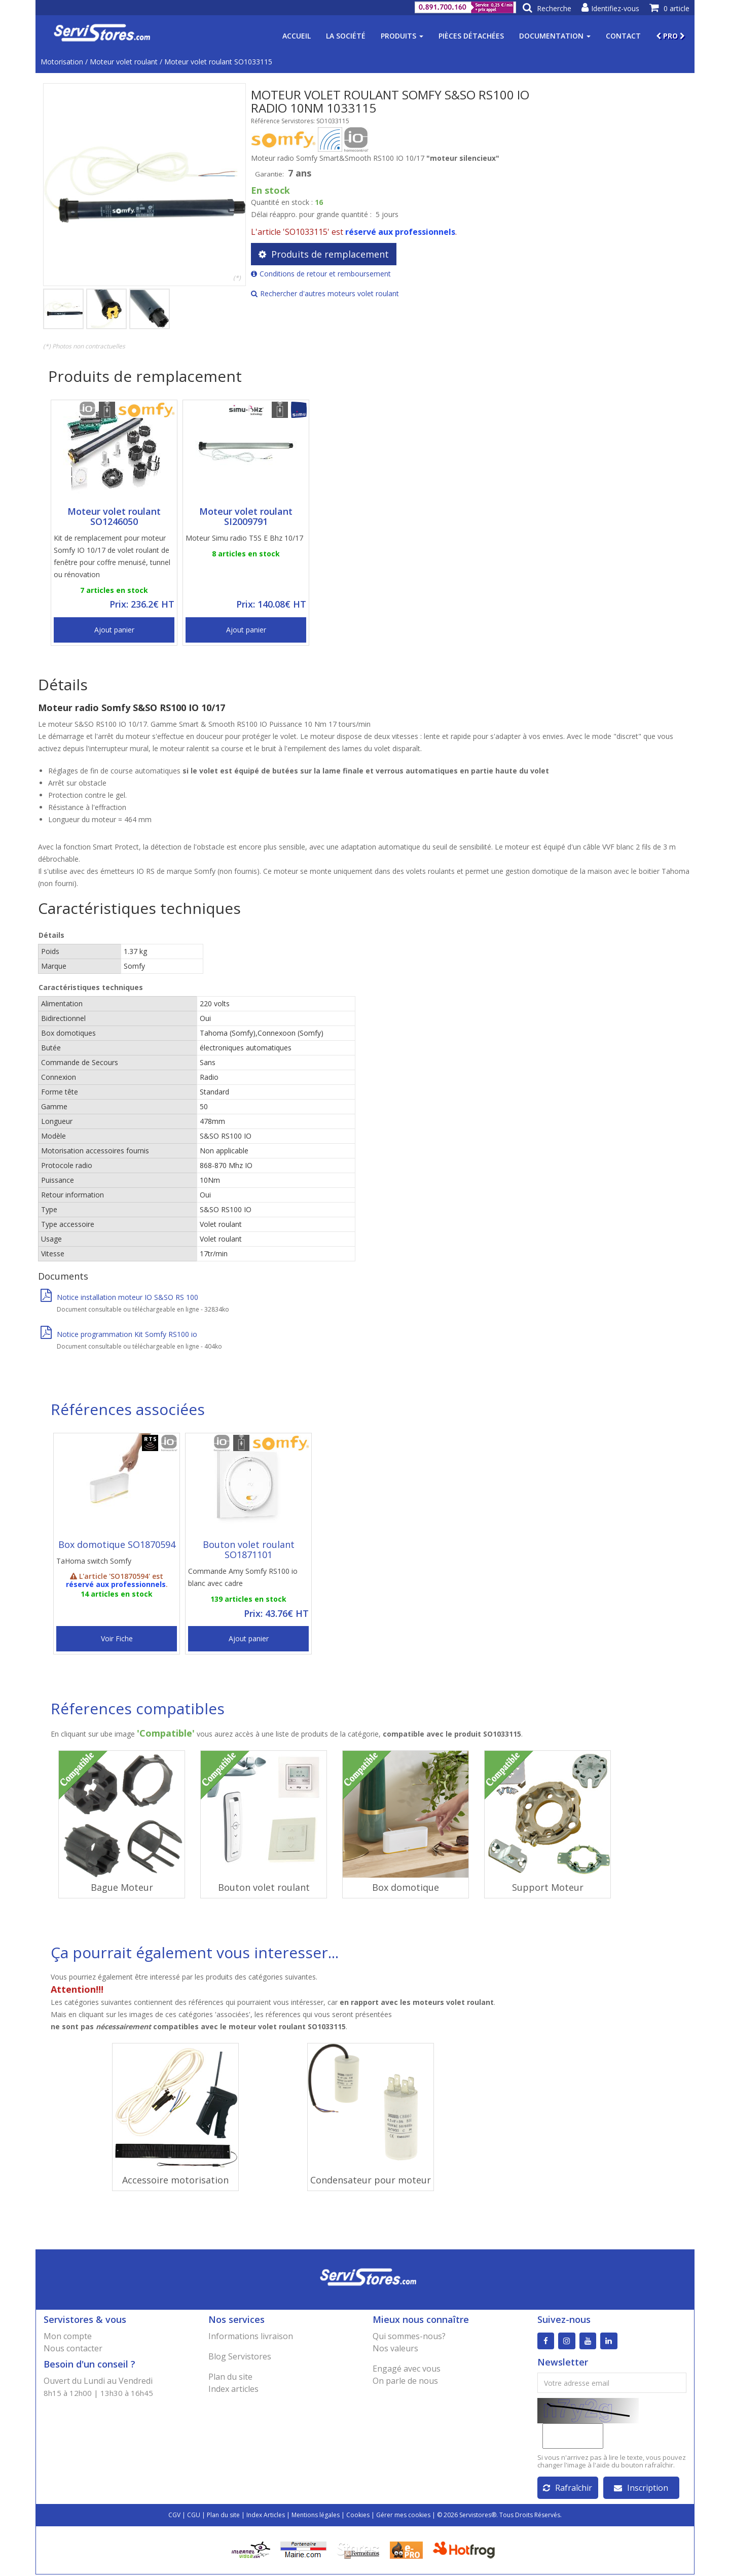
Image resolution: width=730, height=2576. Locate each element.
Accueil (296, 36)
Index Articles (265, 2516)
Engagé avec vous (407, 2368)
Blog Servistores (239, 2356)
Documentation (555, 36)
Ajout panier (114, 629)
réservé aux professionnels (400, 231)
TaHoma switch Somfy (93, 1561)
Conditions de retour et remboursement (321, 273)
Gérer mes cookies (403, 2516)
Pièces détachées (471, 36)
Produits (402, 36)
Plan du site (230, 2376)
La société (346, 36)
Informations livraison (250, 2336)
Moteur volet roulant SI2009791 (246, 516)
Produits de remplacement (324, 254)
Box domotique (405, 1887)
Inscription (641, 2489)
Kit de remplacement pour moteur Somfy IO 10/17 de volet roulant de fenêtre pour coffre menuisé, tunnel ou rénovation (112, 556)
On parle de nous (405, 2380)
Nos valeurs (395, 2348)
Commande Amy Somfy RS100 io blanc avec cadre (243, 1577)
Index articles (233, 2388)
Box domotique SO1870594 (116, 1544)
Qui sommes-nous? (409, 2336)
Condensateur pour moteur (370, 2180)
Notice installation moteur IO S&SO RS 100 (119, 1297)
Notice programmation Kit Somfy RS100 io (119, 1334)
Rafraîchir (567, 2489)
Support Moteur (547, 1887)
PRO (670, 36)
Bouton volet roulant (264, 1887)
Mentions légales (315, 2516)
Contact (623, 36)
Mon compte (68, 2336)
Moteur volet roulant (124, 61)
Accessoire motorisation (175, 2180)
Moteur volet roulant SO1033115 (218, 61)
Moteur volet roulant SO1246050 (114, 516)
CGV (174, 2516)
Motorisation (62, 61)
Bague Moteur (122, 1887)
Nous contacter (73, 2348)
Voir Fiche (117, 1638)
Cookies (358, 2516)
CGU (193, 2516)
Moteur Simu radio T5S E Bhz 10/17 (244, 538)
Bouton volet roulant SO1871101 (249, 1549)
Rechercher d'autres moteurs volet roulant (325, 293)
